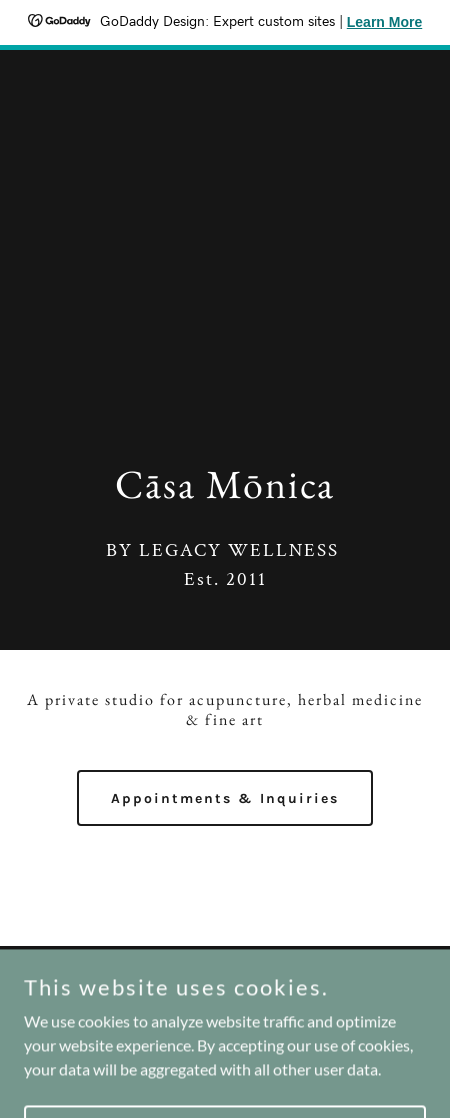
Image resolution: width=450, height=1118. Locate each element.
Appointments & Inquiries (225, 798)
